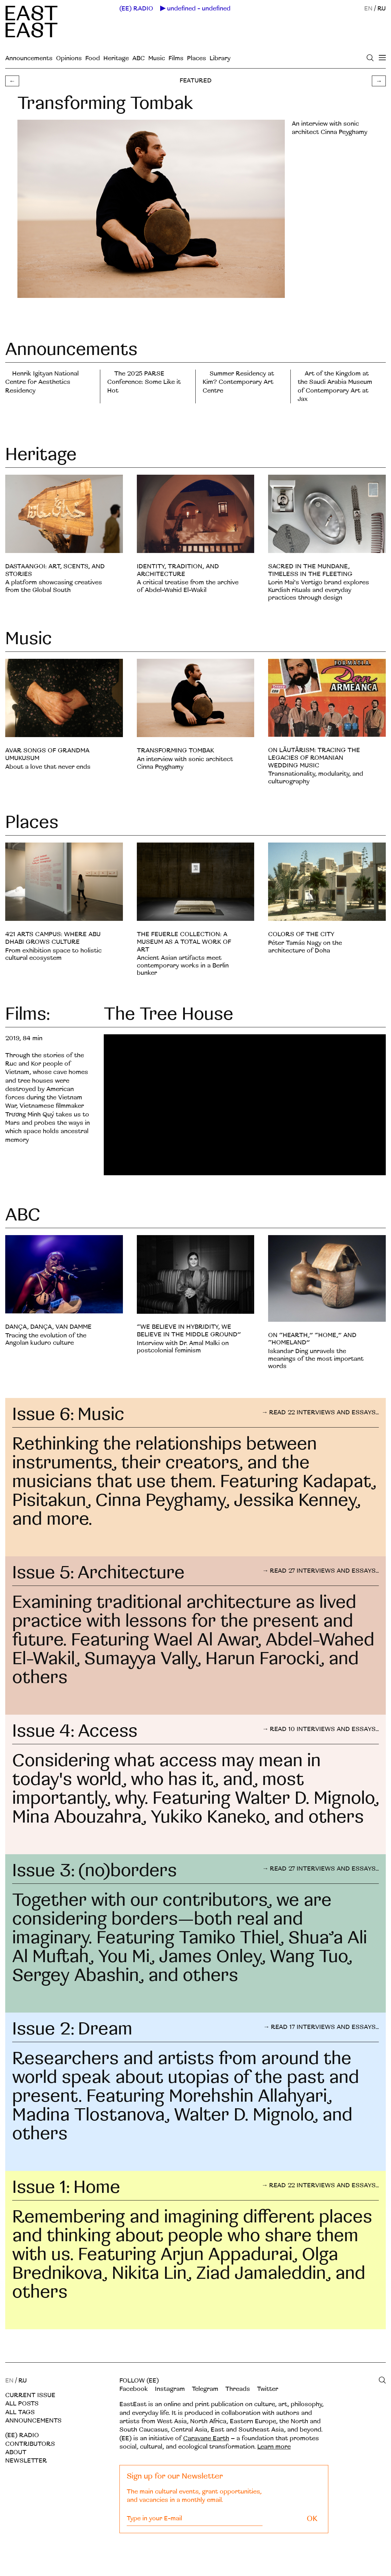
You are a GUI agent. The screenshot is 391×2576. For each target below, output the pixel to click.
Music (156, 58)
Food (92, 58)
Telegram (205, 2389)
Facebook (133, 2389)
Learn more (274, 2446)
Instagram (170, 2389)
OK (312, 2518)
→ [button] (379, 81)
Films (176, 58)
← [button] (12, 81)
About (15, 2452)
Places (196, 58)
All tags (20, 2412)
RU (381, 8)
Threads (237, 2389)
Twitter (267, 2389)
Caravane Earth (206, 2438)
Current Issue (30, 2395)
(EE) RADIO (136, 8)
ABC (138, 58)
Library (220, 58)
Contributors (30, 2444)
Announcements (29, 58)
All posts (22, 2403)
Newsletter (26, 2460)
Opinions (69, 58)
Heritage (116, 58)
